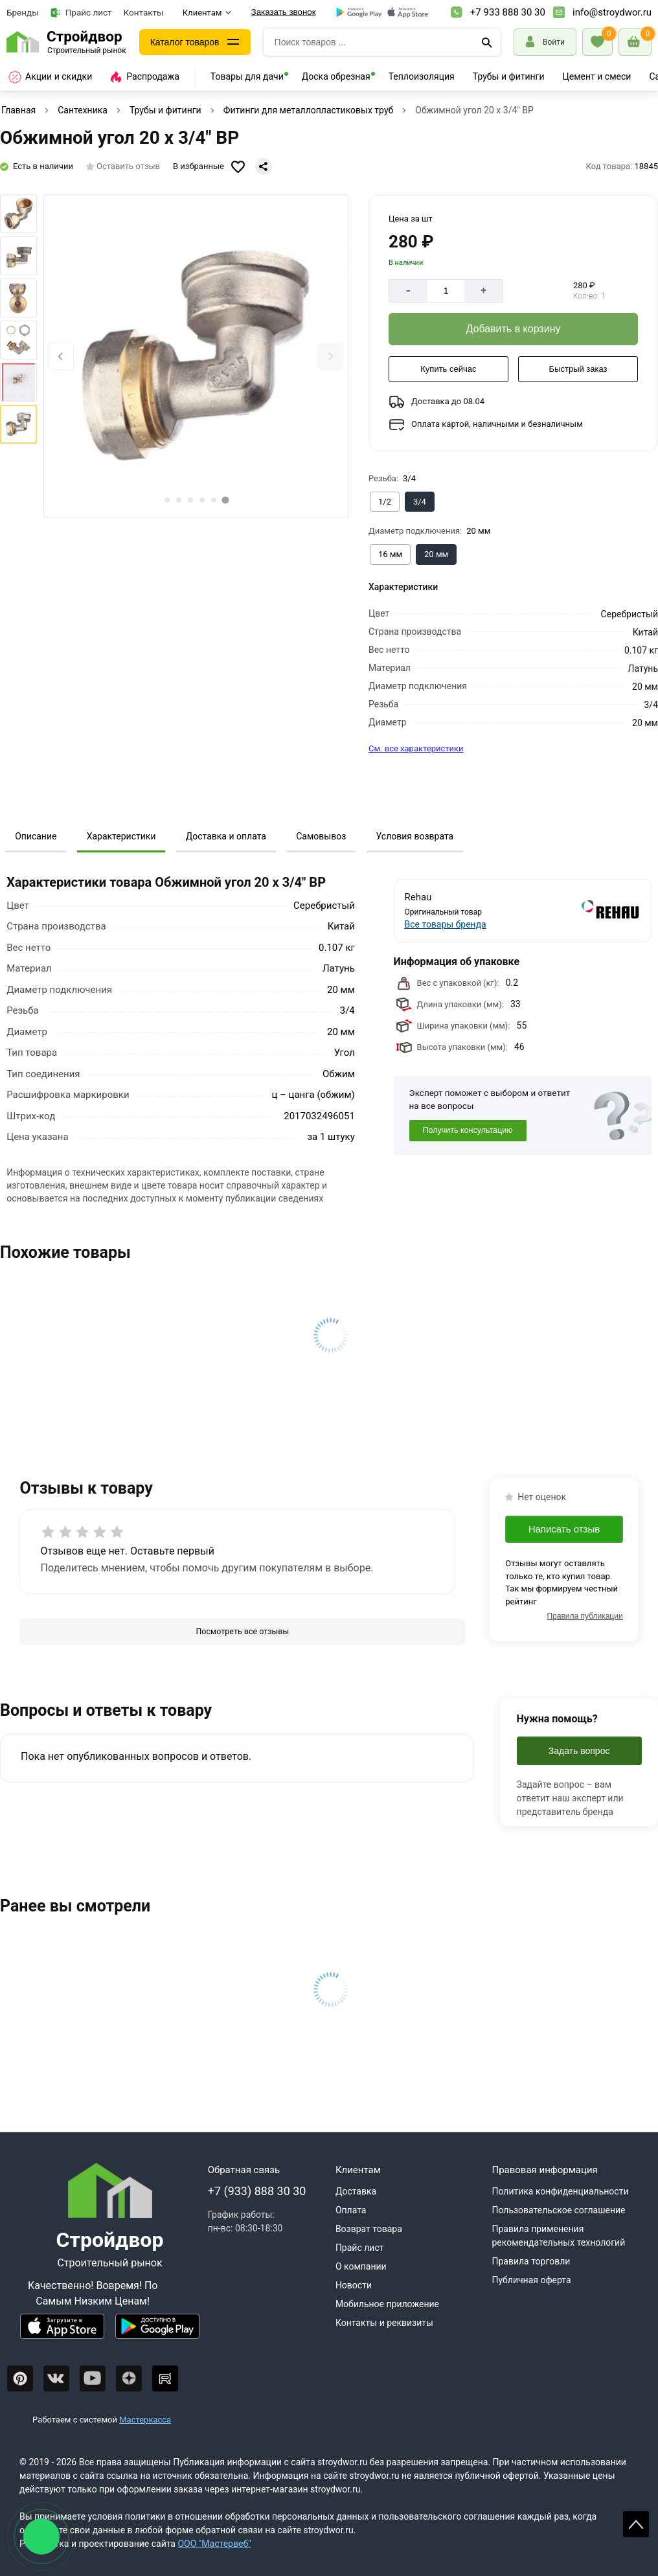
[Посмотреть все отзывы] (242, 1632)
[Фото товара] (147, 356)
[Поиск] (487, 42)
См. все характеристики (416, 748)
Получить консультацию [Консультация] (468, 1130)
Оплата (351, 2210)
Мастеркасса (145, 2419)
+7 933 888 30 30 (507, 12)
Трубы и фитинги (509, 76)
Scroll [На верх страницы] (636, 2524)
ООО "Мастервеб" (214, 2543)
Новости (353, 2285)
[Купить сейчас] (448, 369)
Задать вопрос (579, 1751)
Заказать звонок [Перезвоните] (283, 12)
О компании (361, 2266)
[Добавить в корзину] (513, 329)
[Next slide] (330, 356)
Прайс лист (81, 12)
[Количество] (446, 290)
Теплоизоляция (422, 76)
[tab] (167, 500)
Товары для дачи (247, 76)
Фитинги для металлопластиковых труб (308, 110)
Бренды (22, 12)
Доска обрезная (336, 76)
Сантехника (83, 110)
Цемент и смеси (597, 76)
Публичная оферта (531, 2280)
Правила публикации (584, 1616)
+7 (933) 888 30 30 (257, 2191)
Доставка (355, 2191)
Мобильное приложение (387, 2304)
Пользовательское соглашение (558, 2210)
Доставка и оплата (226, 836)
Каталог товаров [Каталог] (185, 42)
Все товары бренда (445, 924)
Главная (18, 110)
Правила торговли (531, 2261)
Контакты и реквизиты (384, 2323)
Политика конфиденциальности (560, 2191)
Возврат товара (368, 2229)
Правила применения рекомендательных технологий (558, 2236)
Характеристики (121, 836)
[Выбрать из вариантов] (385, 502)
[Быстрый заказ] (578, 369)
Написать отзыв (564, 1528)
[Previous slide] (61, 356)
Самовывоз (321, 836)
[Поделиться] (263, 166)
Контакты (144, 12)
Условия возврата (415, 836)
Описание (35, 836)
